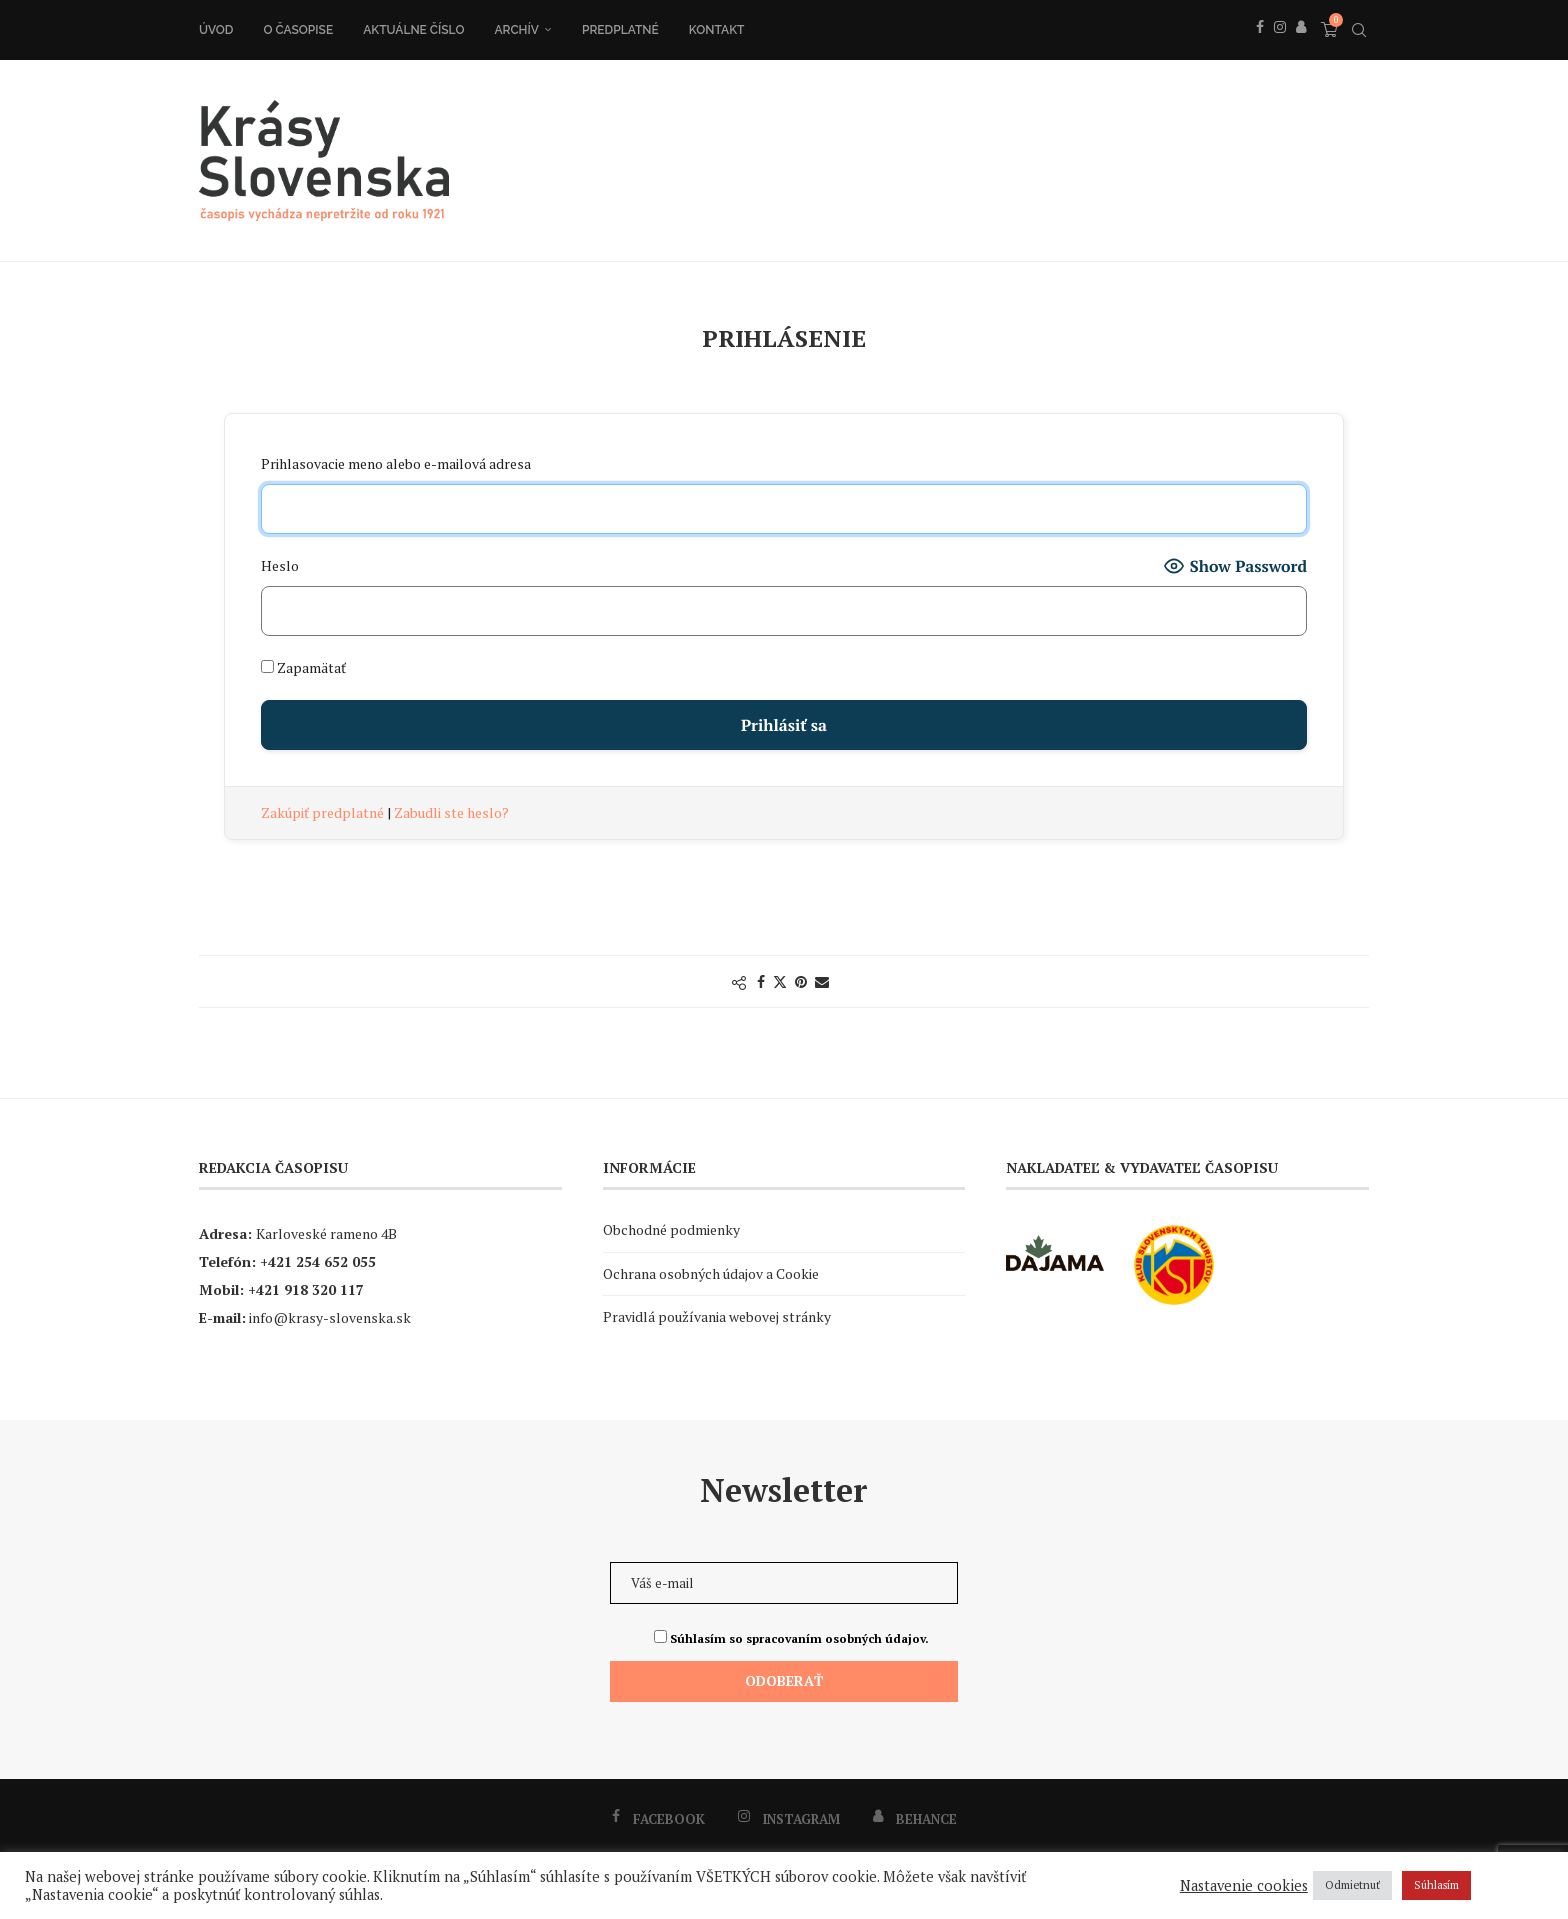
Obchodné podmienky (671, 1229)
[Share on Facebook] (761, 981)
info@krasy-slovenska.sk (330, 1317)
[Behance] (1301, 49)
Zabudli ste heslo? (451, 812)
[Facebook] (1260, 49)
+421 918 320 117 (306, 1289)
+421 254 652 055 (318, 1261)
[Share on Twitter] (780, 981)
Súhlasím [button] (1436, 1885)
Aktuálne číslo (413, 30)
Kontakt (717, 30)
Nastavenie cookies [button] (1244, 1886)
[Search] (1359, 30)
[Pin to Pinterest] (801, 981)
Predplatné (620, 30)
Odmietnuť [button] (1352, 1885)
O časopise (298, 30)
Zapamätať (303, 667)
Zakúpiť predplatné (324, 812)
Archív (516, 30)
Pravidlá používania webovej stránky (717, 1316)
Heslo (280, 565)
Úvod (216, 30)
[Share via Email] (822, 981)
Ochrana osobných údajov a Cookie (711, 1273)
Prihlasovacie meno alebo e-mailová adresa (396, 463)
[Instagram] (1280, 49)
